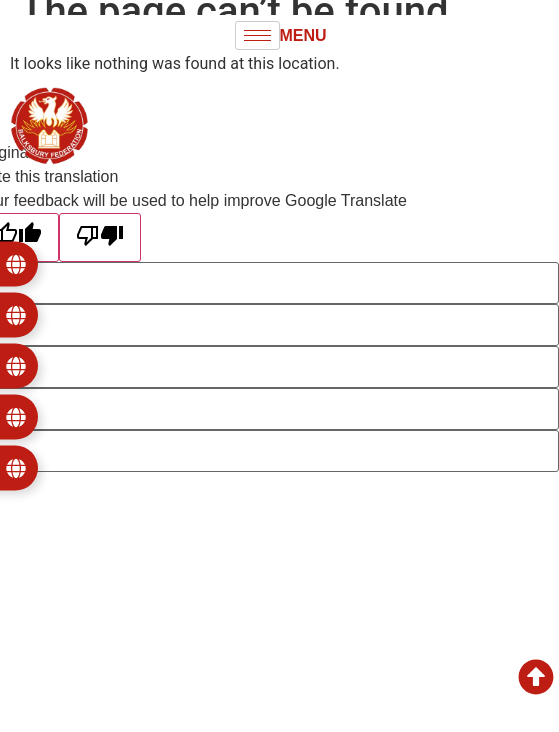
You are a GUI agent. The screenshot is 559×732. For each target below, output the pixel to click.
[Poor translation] (100, 237)
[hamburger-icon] (257, 35)
